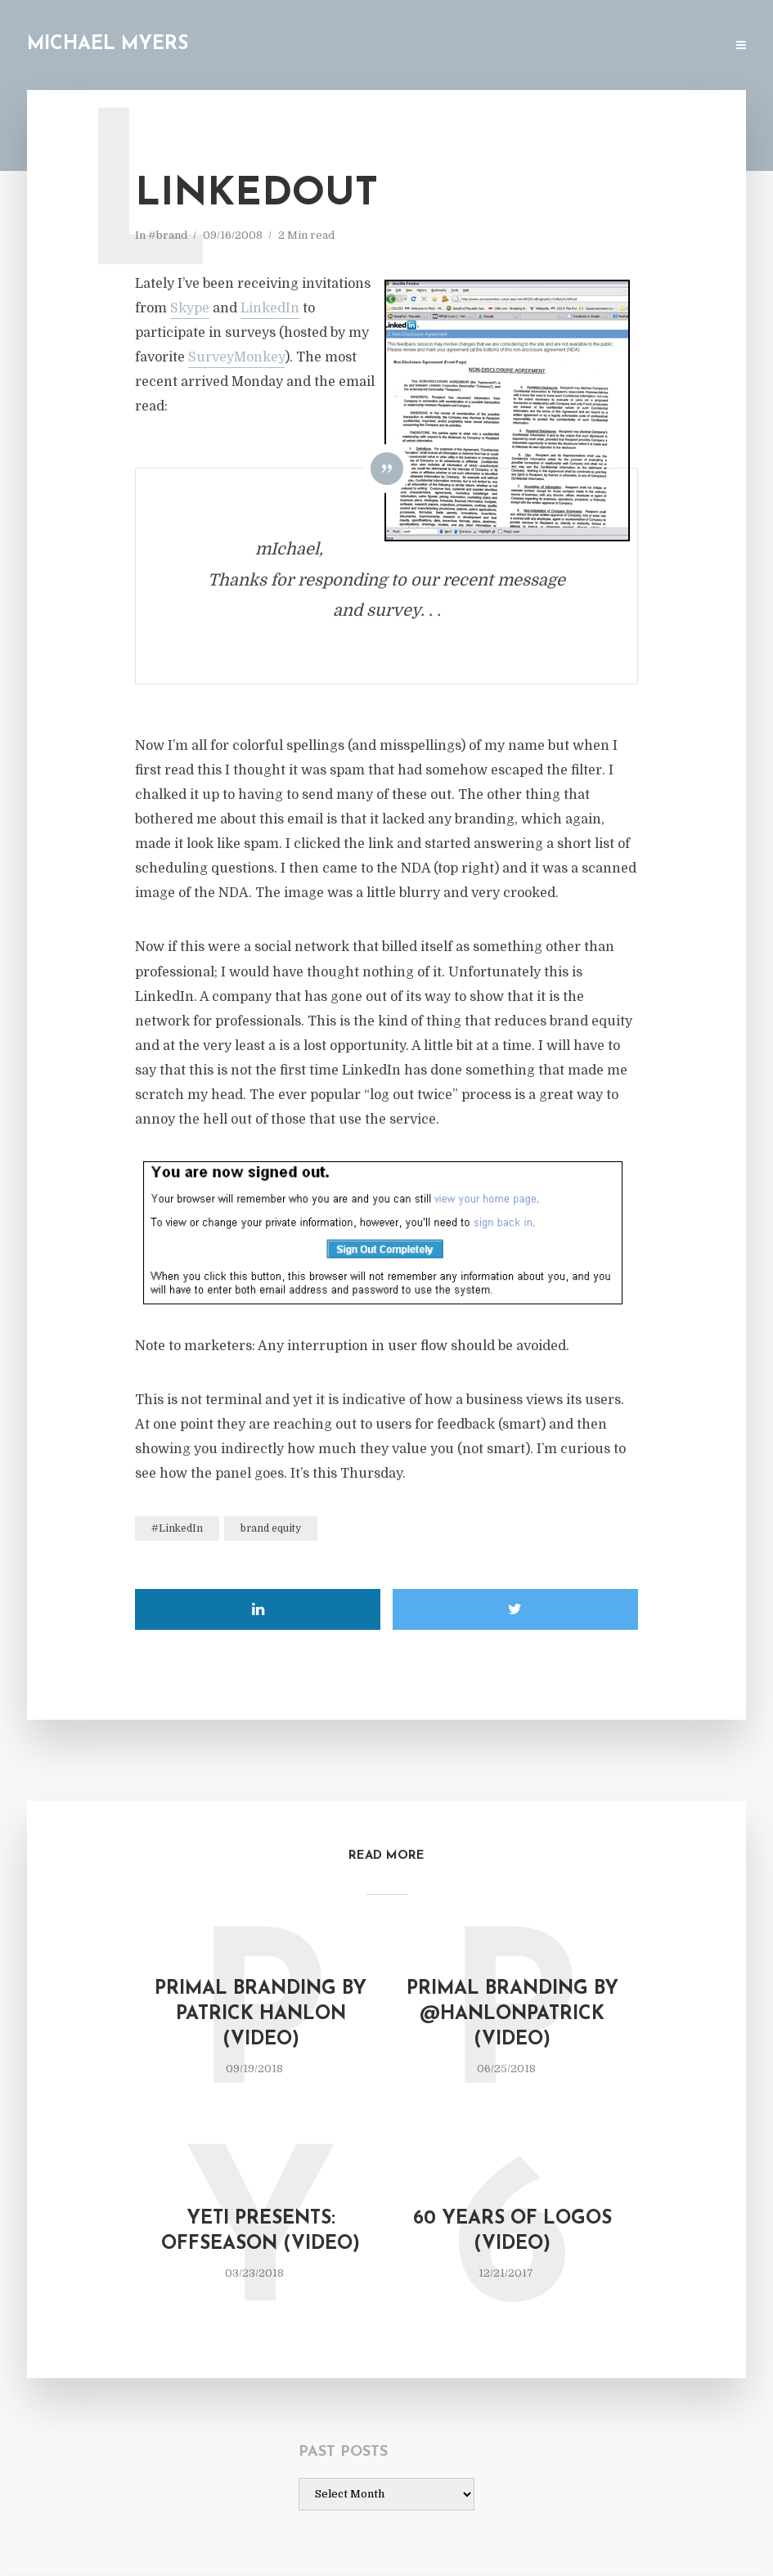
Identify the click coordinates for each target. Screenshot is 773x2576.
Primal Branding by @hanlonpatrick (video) (512, 2014)
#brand (167, 235)
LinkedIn (269, 308)
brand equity (270, 1528)
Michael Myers (107, 44)
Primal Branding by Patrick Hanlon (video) (260, 2014)
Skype (189, 308)
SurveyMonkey (236, 357)
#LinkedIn (177, 1528)
